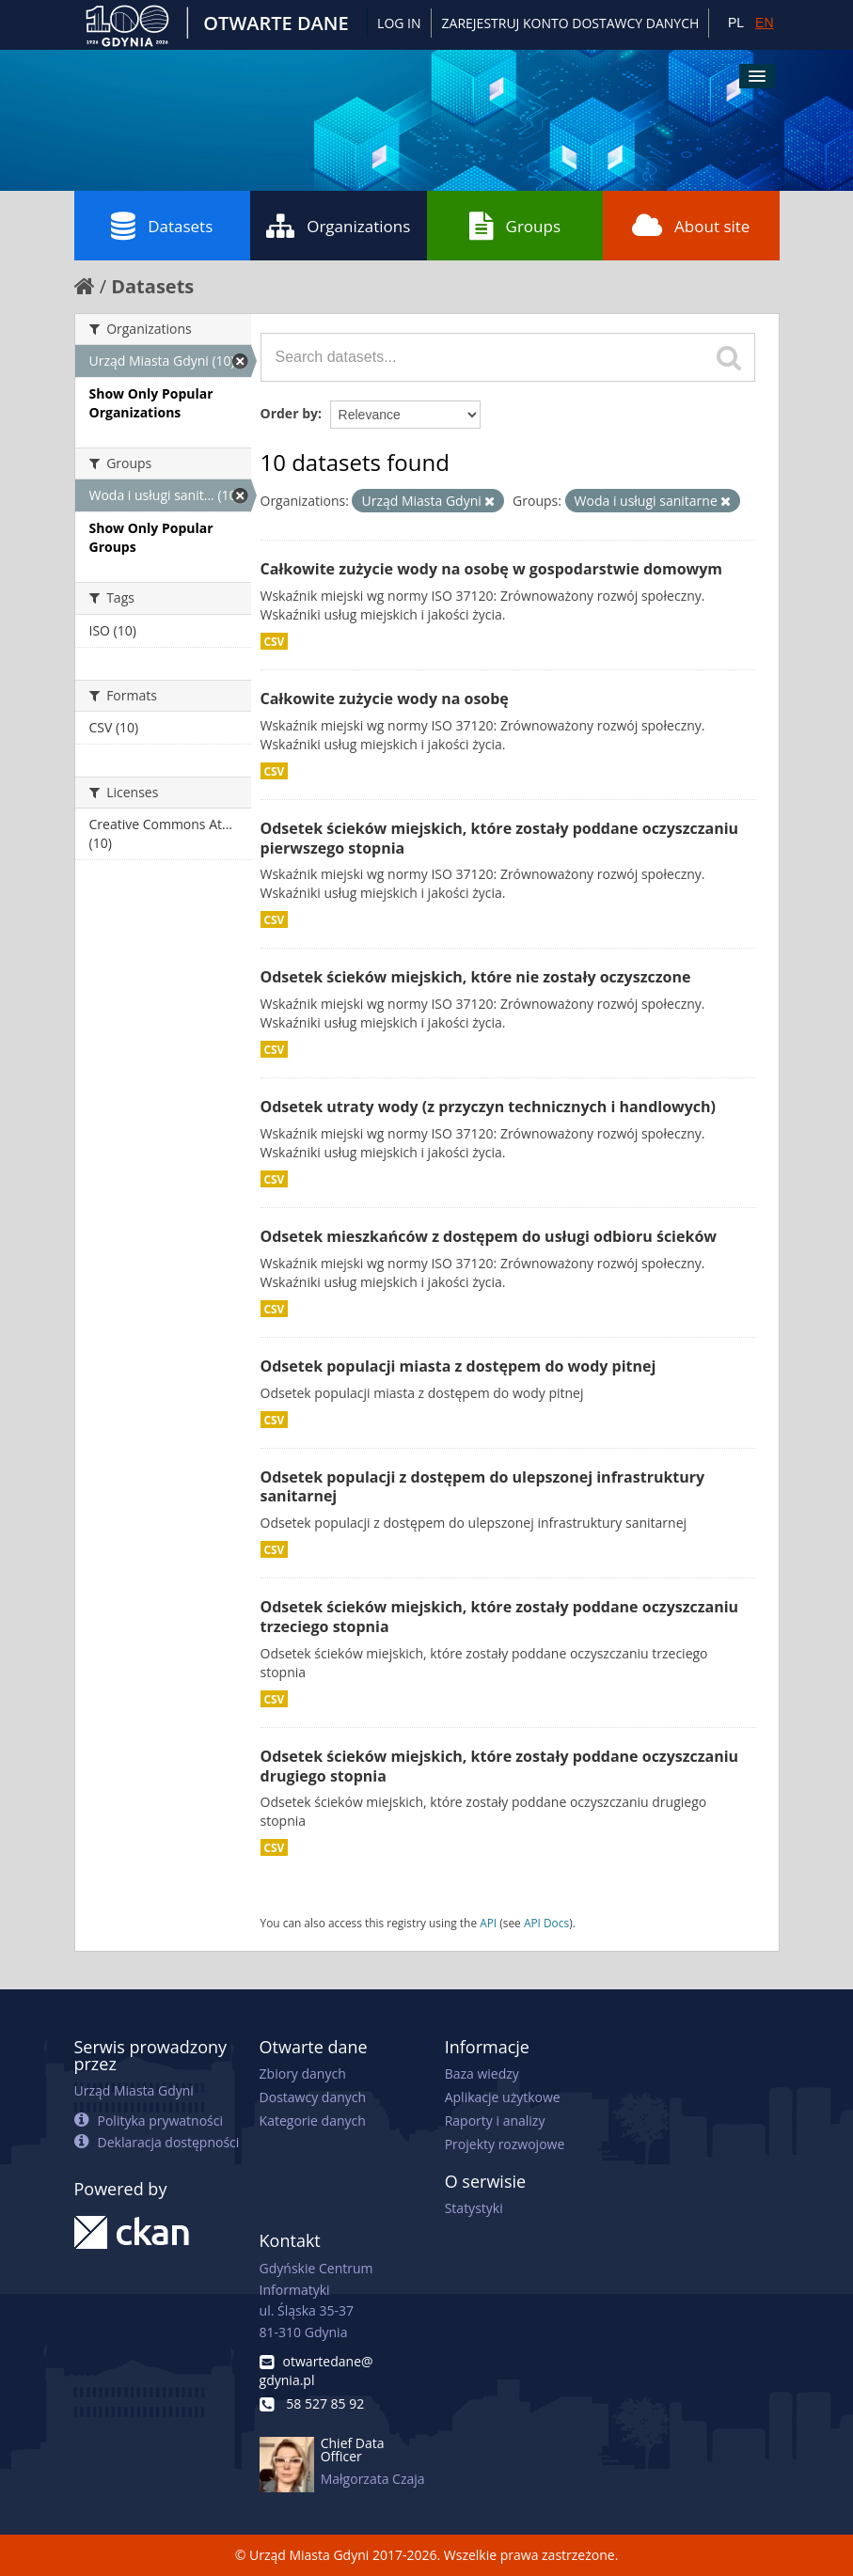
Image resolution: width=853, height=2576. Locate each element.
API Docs (546, 1922)
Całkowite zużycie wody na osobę (385, 698)
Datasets (162, 226)
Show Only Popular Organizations (151, 403)
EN (764, 22)
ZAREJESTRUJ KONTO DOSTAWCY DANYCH (571, 23)
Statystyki (474, 2208)
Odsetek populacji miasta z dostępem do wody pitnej (458, 1366)
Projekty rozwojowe (505, 2144)
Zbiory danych (303, 2073)
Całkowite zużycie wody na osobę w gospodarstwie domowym (492, 568)
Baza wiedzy (482, 2073)
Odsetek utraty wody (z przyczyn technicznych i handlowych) (489, 1106)
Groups (515, 226)
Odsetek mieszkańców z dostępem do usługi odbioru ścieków (489, 1236)
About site (691, 226)
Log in (398, 23)
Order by (289, 413)
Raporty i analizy (495, 2120)
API (488, 1922)
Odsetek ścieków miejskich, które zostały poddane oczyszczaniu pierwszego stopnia (500, 838)
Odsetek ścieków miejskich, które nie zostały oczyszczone (476, 976)
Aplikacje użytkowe (503, 2097)
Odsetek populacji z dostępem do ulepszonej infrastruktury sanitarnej (483, 1487)
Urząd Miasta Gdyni (134, 2090)
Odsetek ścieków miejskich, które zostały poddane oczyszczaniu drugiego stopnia (500, 1766)
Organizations (338, 226)
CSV (274, 641)
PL (736, 22)
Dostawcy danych (313, 2097)
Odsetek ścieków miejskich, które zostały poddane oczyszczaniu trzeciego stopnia (500, 1616)
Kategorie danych (313, 2120)
